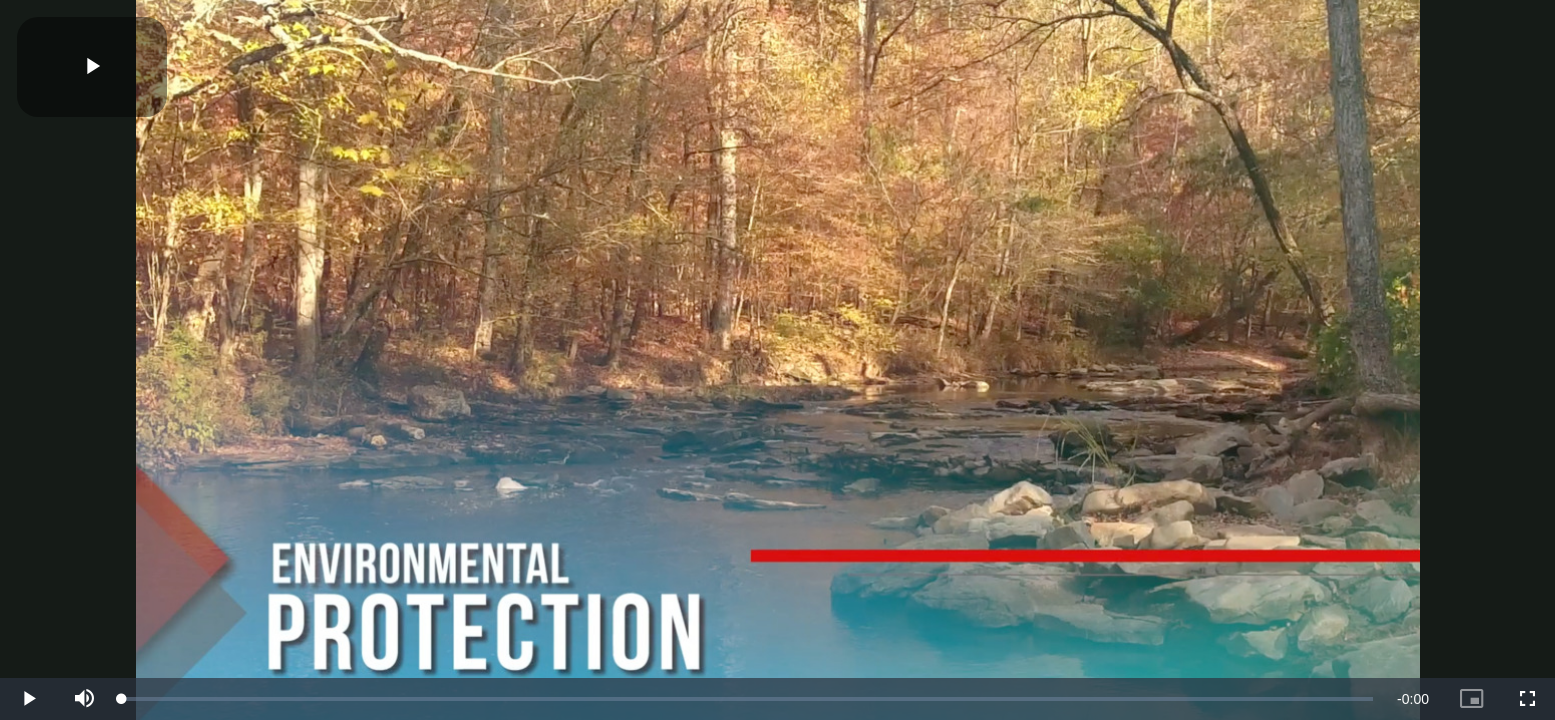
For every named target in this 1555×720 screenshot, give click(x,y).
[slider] (747, 699)
